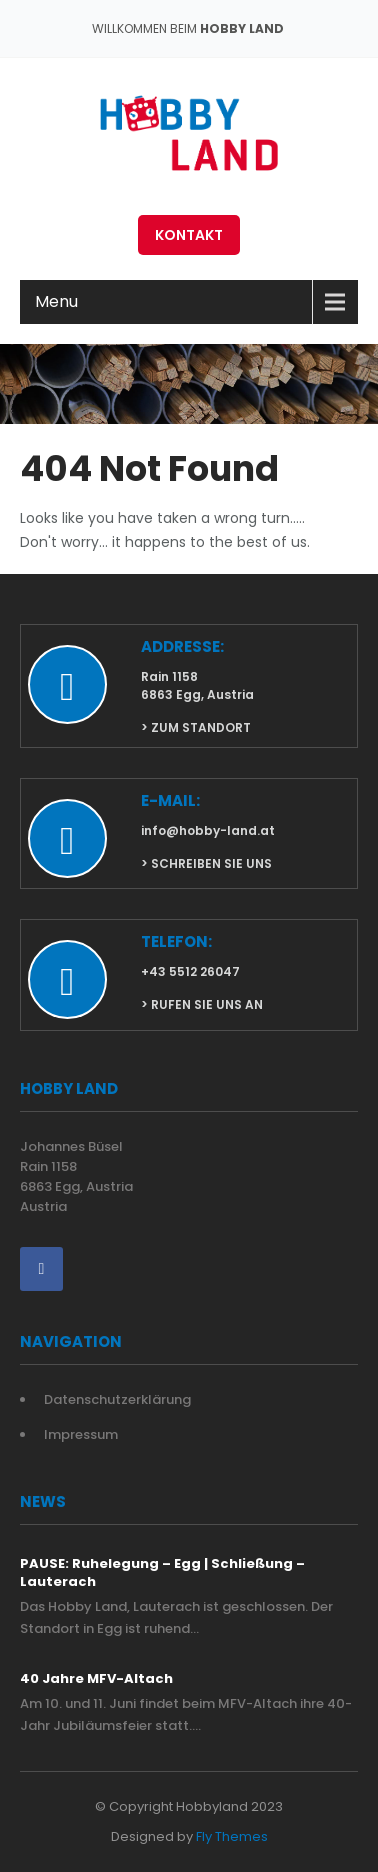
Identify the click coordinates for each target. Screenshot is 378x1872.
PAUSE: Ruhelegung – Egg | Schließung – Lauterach (162, 1573)
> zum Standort (196, 727)
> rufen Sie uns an (202, 1004)
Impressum (81, 1434)
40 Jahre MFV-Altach (96, 1679)
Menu (56, 301)
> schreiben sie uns (206, 863)
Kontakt (189, 235)
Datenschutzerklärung (117, 1399)
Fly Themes (232, 1836)
